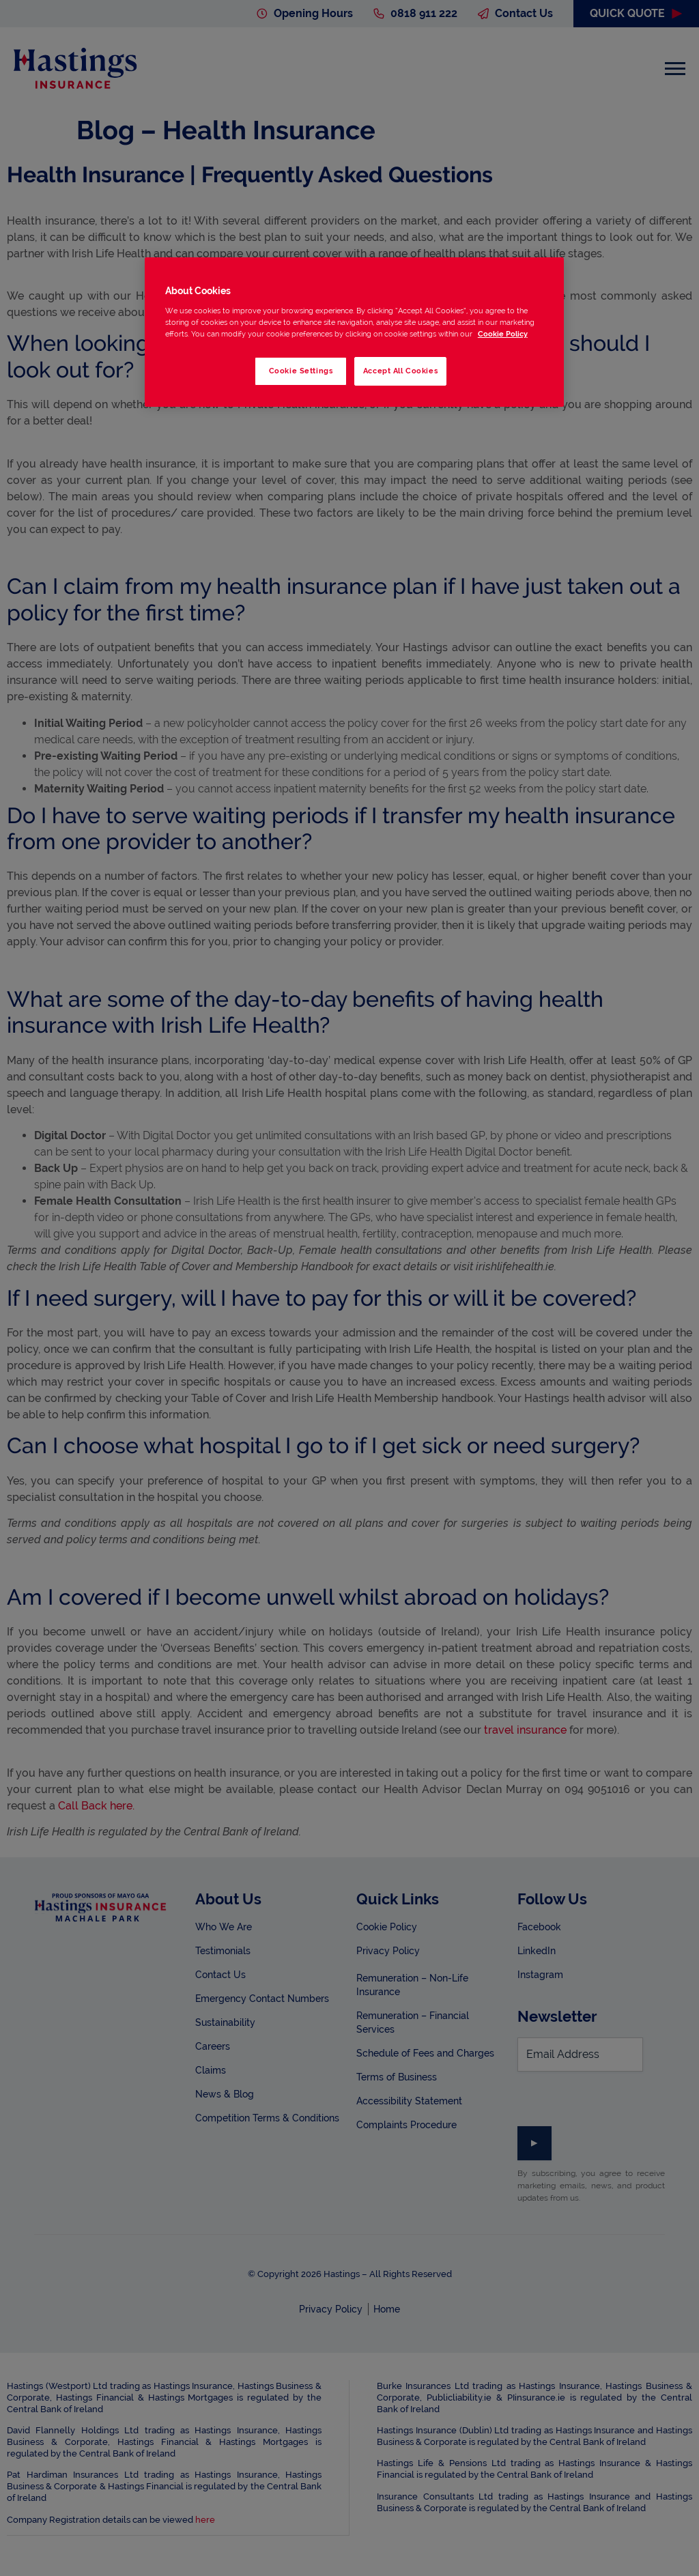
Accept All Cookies (400, 370)
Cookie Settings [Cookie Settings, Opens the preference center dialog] (300, 370)
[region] (354, 332)
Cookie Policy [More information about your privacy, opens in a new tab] (503, 334)
